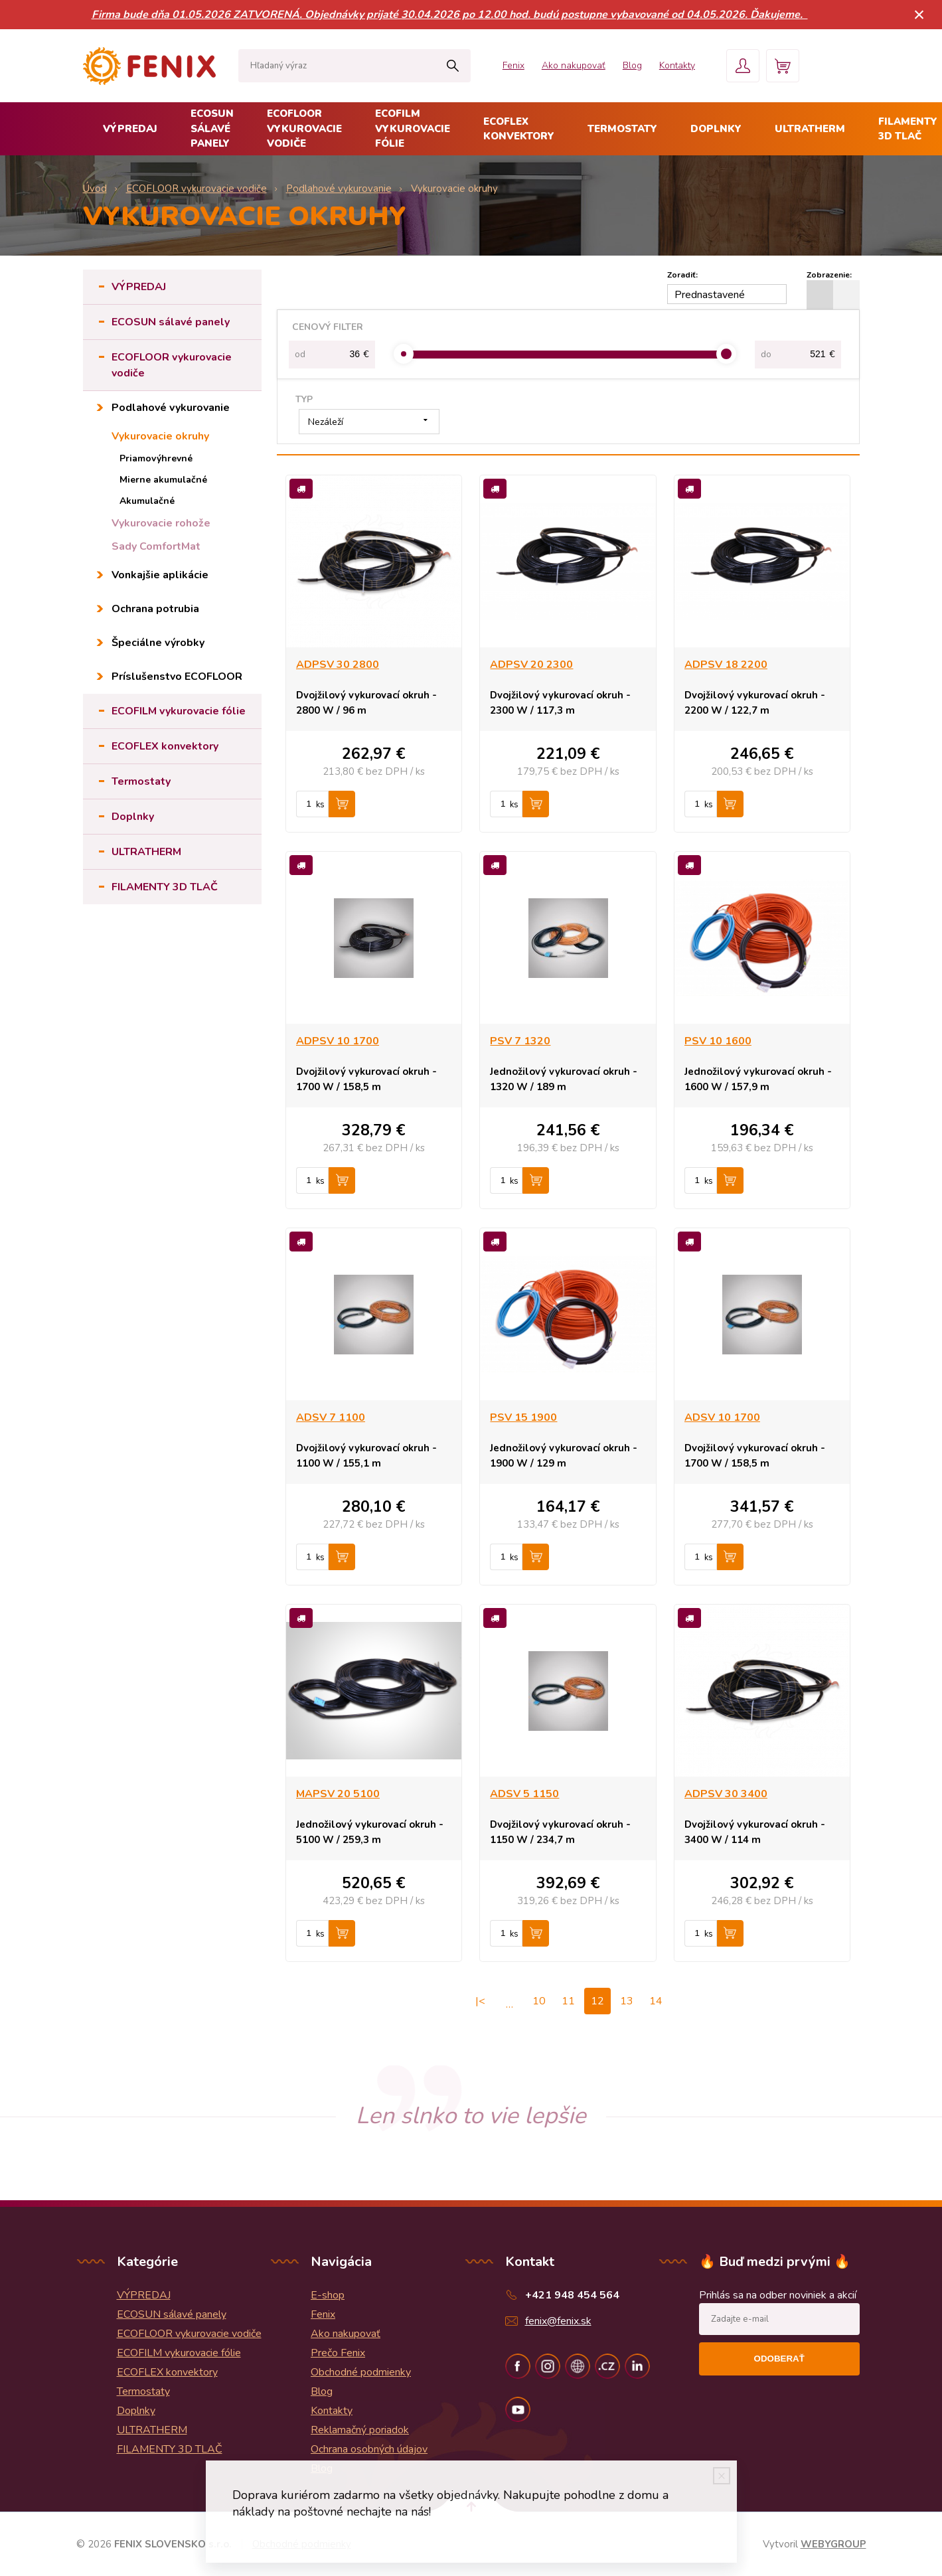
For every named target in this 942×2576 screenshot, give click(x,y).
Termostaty (622, 128)
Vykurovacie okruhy (160, 436)
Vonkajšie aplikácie (160, 575)
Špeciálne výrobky (158, 642)
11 (568, 2001)
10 (539, 2001)
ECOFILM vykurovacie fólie (412, 128)
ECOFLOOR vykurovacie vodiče (304, 128)
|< (480, 2001)
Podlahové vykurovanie (171, 407)
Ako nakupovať (573, 65)
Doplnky (716, 128)
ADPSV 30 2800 (337, 664)
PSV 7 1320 (520, 1041)
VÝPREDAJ (130, 128)
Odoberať (779, 2359)
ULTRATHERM (810, 128)
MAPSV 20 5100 (338, 1794)
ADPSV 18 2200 (725, 664)
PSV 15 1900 (523, 1417)
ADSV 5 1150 (524, 1794)
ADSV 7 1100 (330, 1417)
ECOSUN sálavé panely (212, 128)
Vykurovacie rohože (161, 523)
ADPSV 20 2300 (531, 664)
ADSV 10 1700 (722, 1417)
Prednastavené (709, 294)
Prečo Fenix (338, 2353)
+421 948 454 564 (572, 2295)
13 (626, 2001)
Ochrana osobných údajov (369, 2449)
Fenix (513, 65)
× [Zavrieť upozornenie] (919, 14)
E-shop (328, 2295)
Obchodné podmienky (361, 2372)
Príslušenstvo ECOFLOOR (177, 676)
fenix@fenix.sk (558, 2321)
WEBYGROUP (833, 2544)
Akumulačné (147, 501)
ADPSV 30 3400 (725, 1794)
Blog (632, 65)
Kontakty (677, 65)
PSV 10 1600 (717, 1041)
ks (320, 805)
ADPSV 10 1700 (337, 1041)
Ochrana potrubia (155, 609)
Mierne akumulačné (163, 479)
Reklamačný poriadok (360, 2430)
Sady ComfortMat (156, 546)
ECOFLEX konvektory (518, 129)
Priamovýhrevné (156, 458)
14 (656, 2001)
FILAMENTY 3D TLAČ (165, 887)
